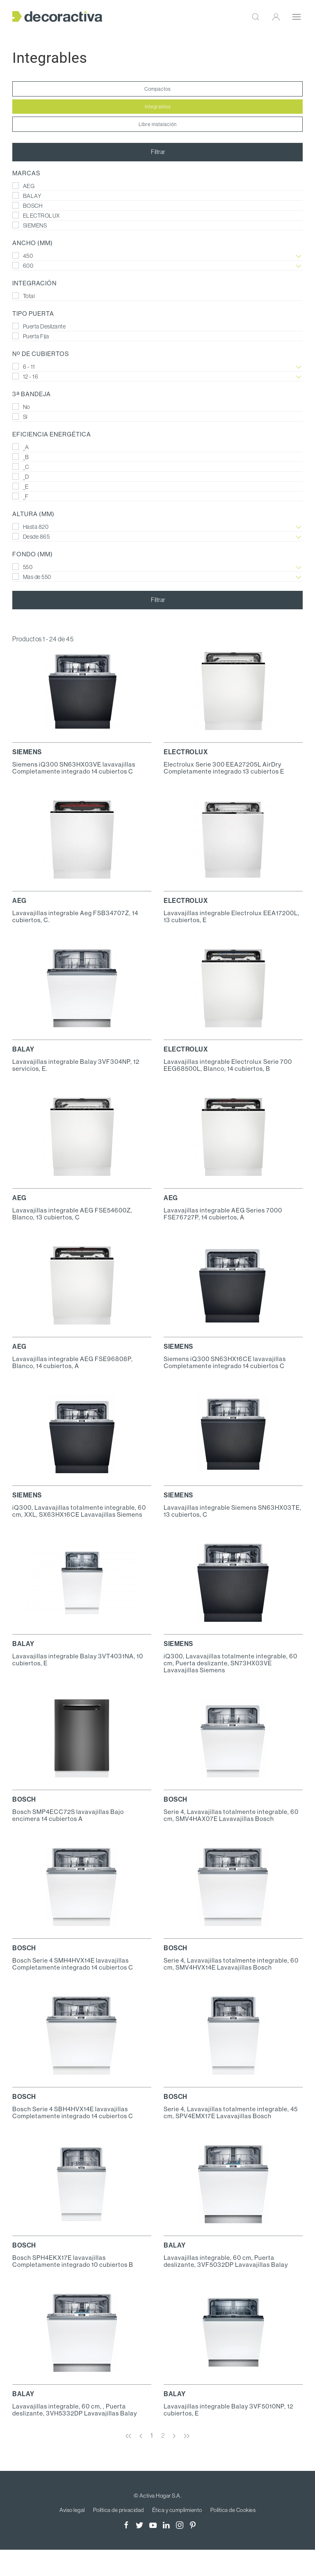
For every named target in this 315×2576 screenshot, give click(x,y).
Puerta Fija (30, 336)
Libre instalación (158, 124)
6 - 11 (157, 367)
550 (157, 567)
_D (20, 476)
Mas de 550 (157, 577)
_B (20, 457)
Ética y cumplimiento (177, 2510)
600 (157, 266)
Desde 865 (157, 537)
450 (157, 256)
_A (20, 447)
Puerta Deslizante (39, 326)
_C (20, 467)
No (21, 407)
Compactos (157, 89)
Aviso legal (72, 2510)
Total (23, 296)
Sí (19, 416)
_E (20, 486)
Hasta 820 (157, 527)
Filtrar (157, 152)
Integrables (158, 106)
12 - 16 (157, 376)
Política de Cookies (233, 2510)
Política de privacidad (118, 2510)
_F (20, 496)
